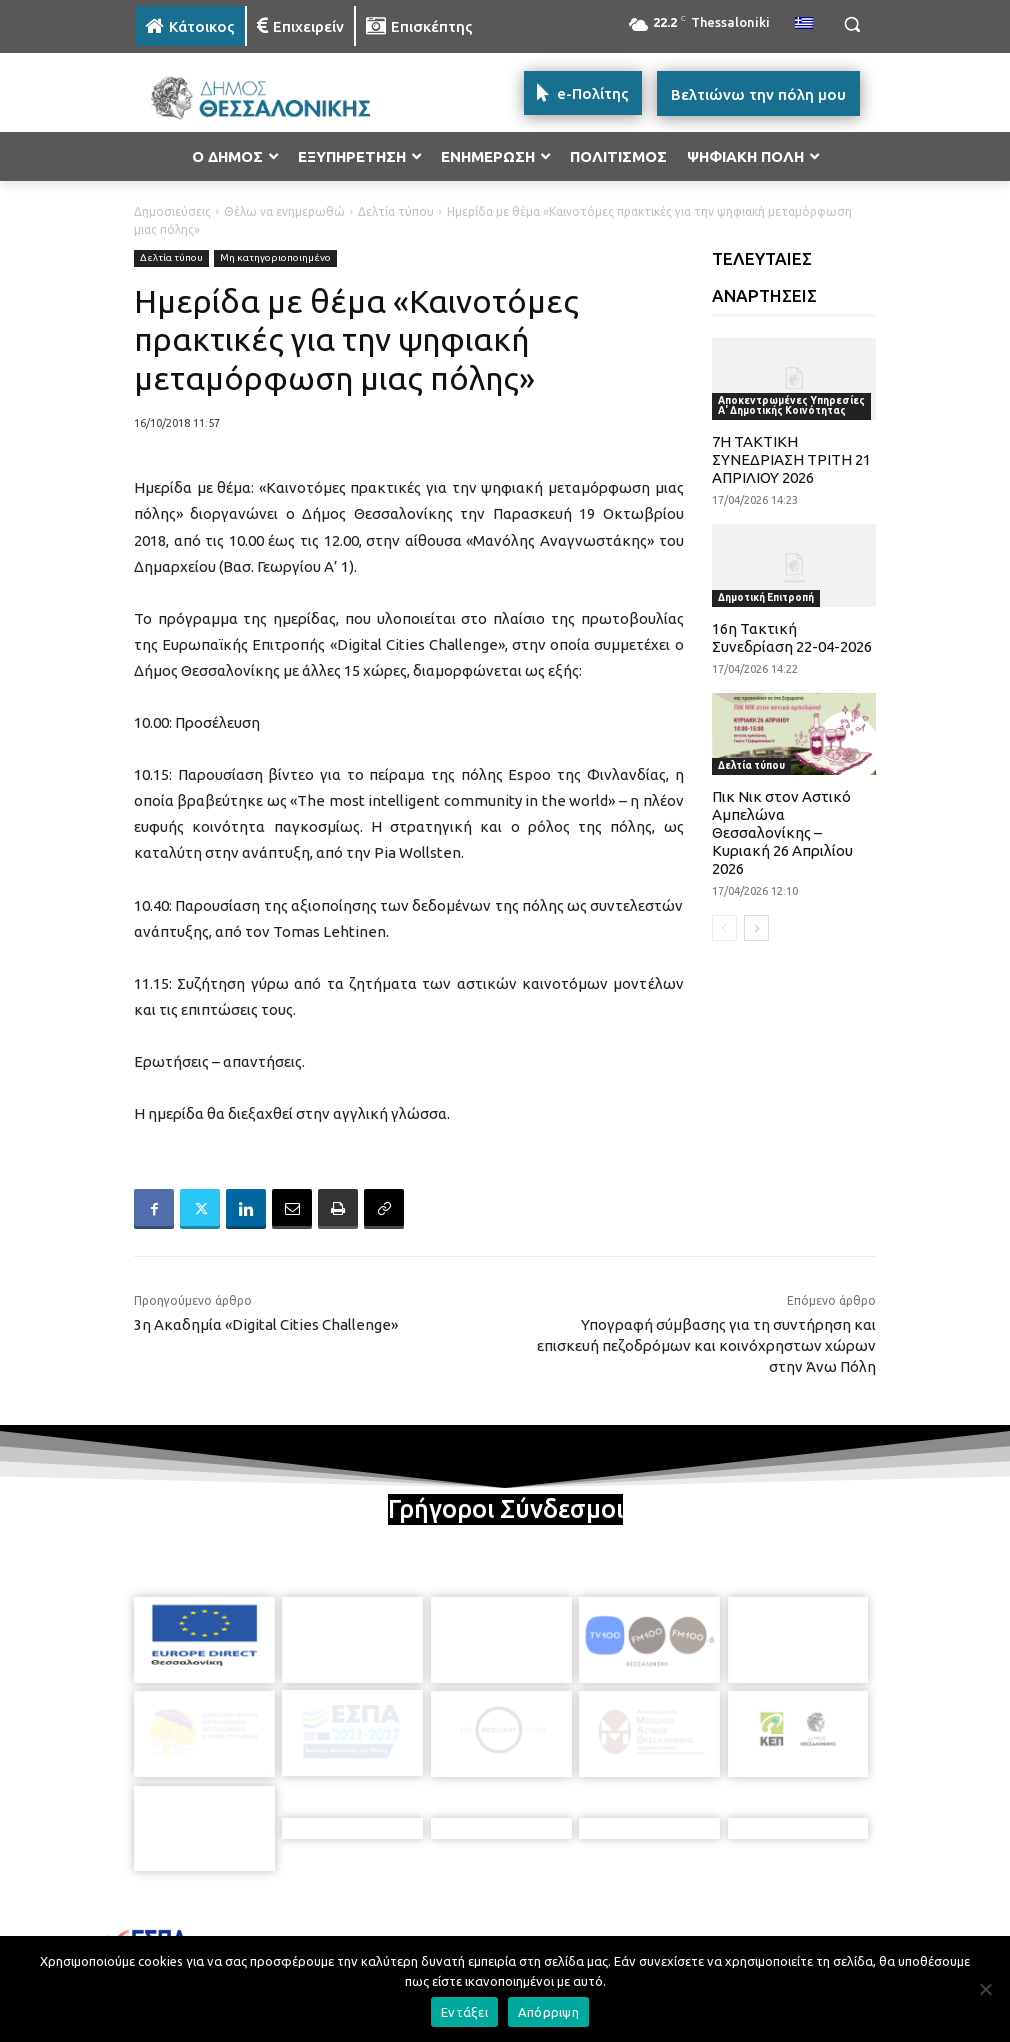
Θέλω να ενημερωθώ (284, 211)
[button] (851, 24)
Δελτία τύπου (396, 211)
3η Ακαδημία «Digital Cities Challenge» (266, 1324)
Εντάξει (464, 2012)
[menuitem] (804, 24)
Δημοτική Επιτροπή (766, 597)
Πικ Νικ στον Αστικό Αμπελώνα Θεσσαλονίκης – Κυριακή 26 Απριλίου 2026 (782, 832)
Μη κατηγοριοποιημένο (275, 258)
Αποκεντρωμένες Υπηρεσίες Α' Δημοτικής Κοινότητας (791, 405)
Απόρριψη (548, 2012)
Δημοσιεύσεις (172, 211)
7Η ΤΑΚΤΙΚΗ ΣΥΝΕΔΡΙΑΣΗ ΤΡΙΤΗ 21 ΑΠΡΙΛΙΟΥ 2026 (791, 459)
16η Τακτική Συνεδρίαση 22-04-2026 (792, 637)
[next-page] (756, 928)
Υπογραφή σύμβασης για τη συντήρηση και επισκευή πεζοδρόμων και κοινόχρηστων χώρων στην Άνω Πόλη (706, 1345)
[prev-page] (724, 928)
